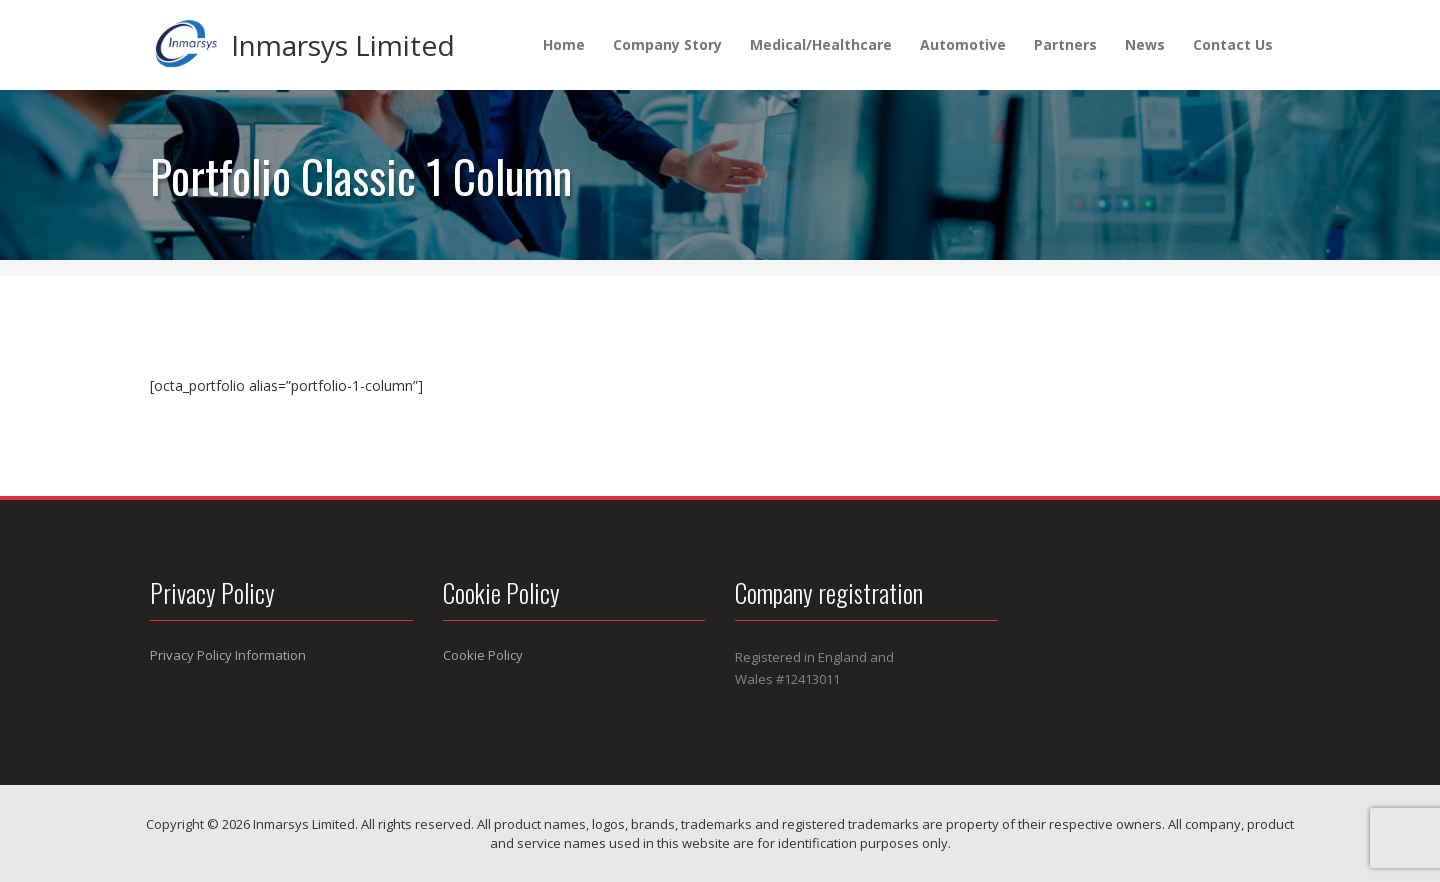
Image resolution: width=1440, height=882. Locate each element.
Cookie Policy (483, 655)
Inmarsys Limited (343, 45)
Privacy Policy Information (228, 655)
